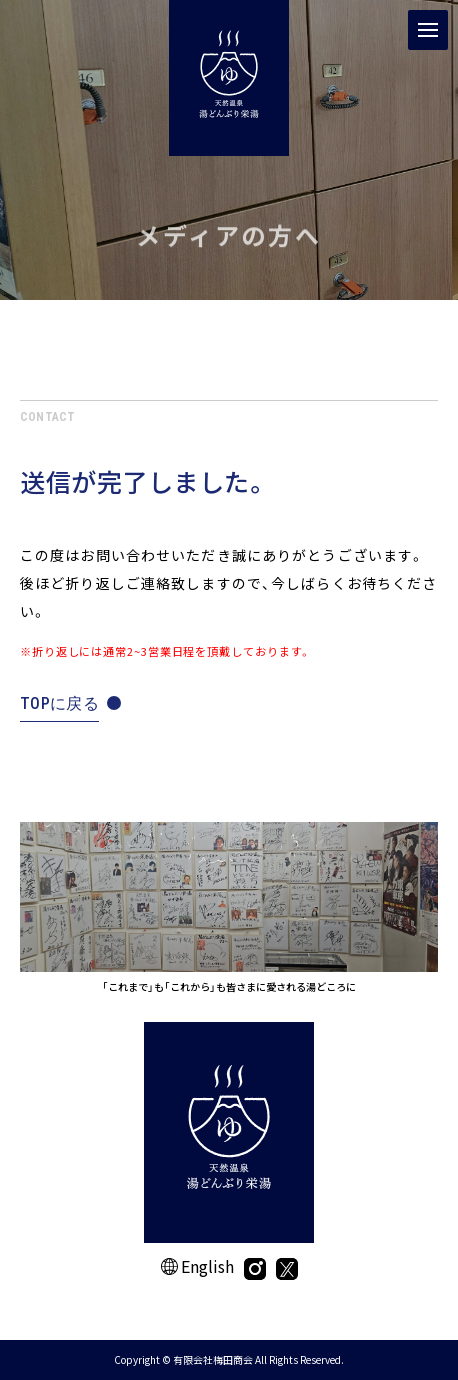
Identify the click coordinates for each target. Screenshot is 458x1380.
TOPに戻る (59, 703)
